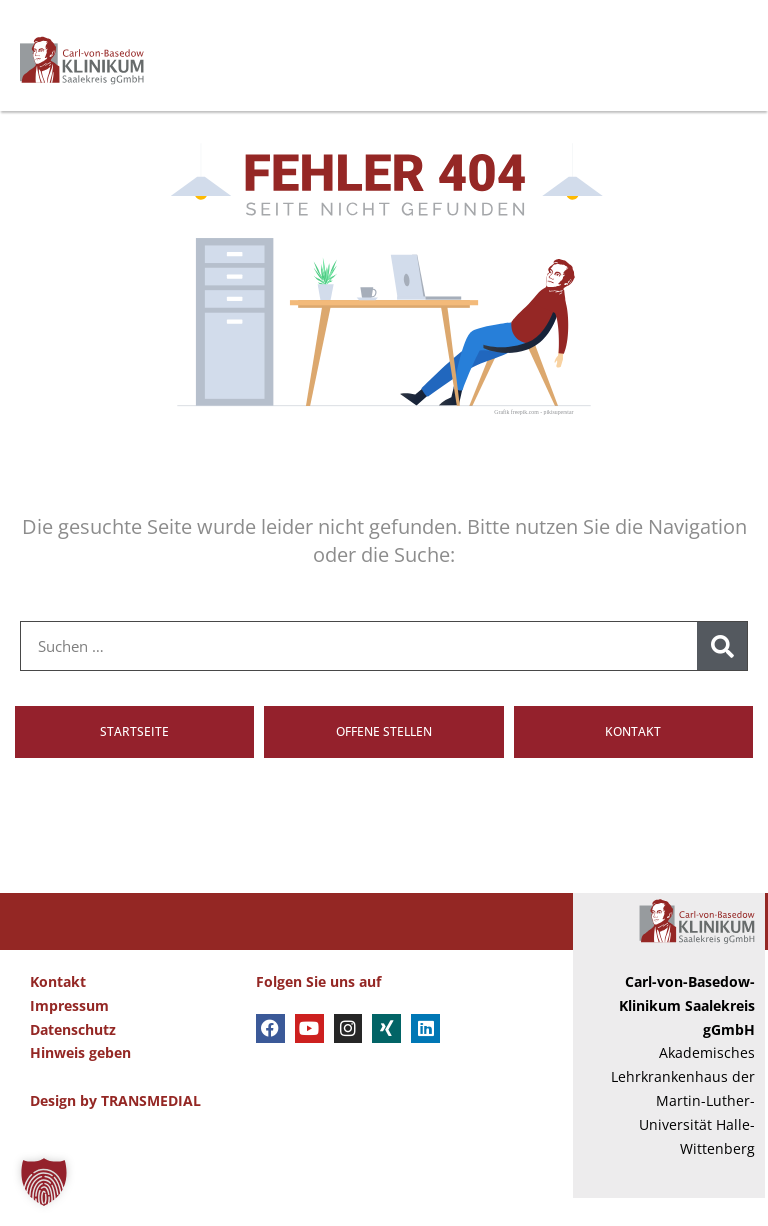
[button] (44, 1182)
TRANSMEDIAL (151, 1128)
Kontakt (58, 1010)
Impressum (69, 1033)
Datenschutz (73, 1057)
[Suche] (722, 675)
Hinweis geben (80, 1081)
